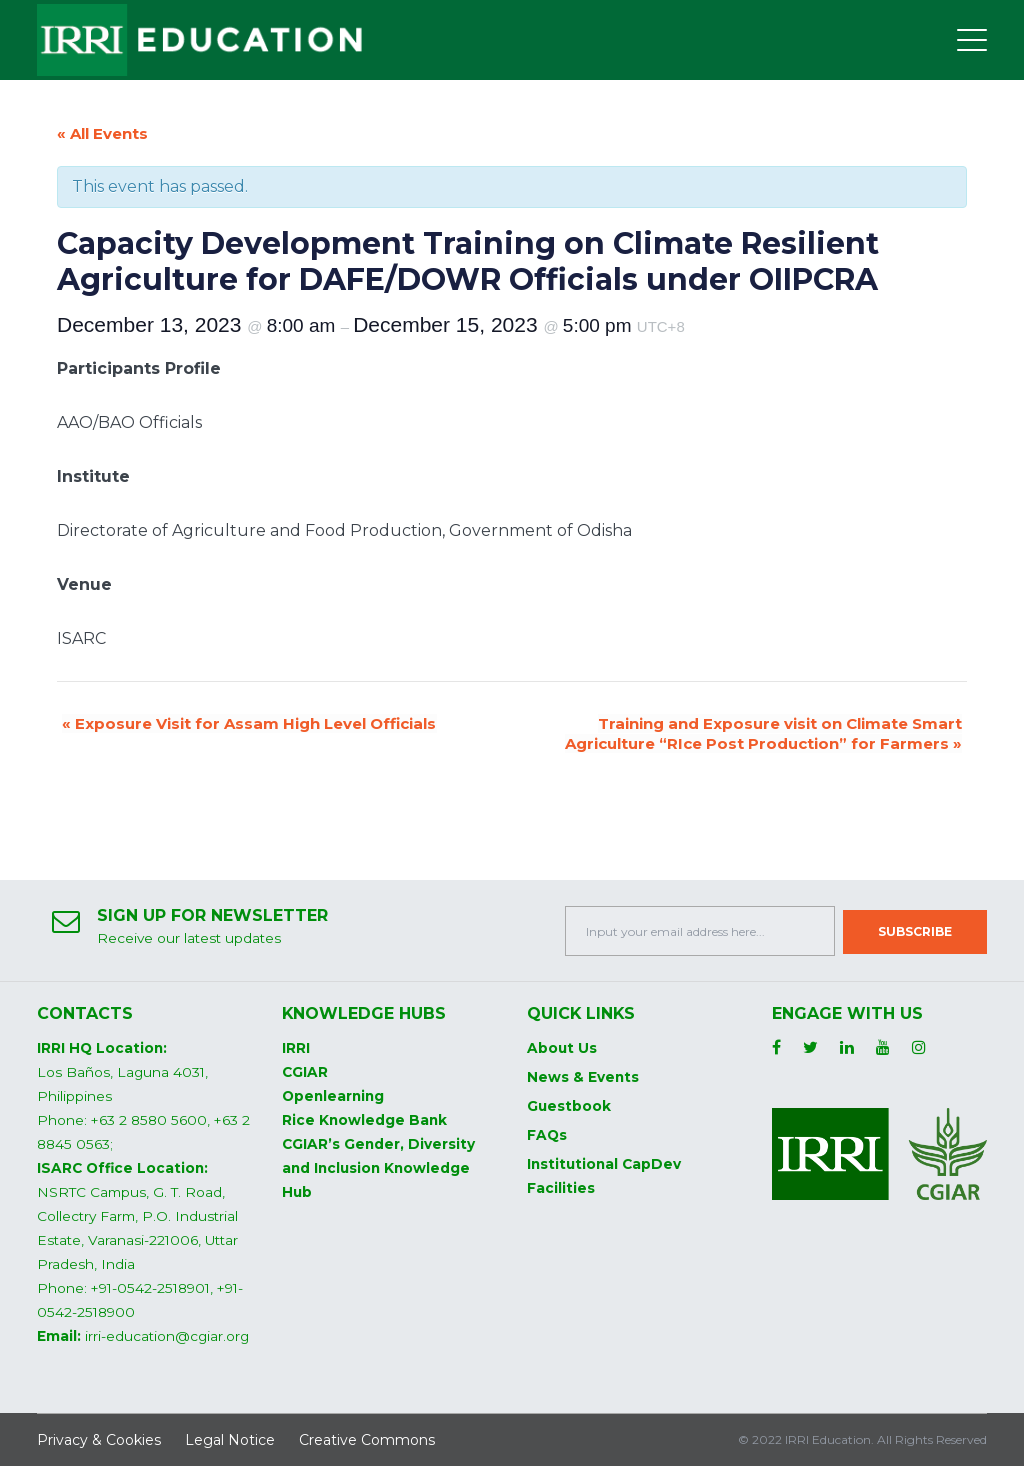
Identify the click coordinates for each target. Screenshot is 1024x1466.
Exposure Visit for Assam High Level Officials (249, 723)
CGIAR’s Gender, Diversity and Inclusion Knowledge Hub (378, 1168)
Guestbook (569, 1106)
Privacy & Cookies (99, 1440)
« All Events (102, 133)
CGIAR (305, 1072)
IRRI (296, 1048)
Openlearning (333, 1096)
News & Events (583, 1077)
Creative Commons (367, 1440)
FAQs (547, 1135)
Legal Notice (230, 1440)
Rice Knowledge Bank (364, 1120)
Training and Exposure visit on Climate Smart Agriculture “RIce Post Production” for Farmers (763, 733)
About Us (562, 1048)
